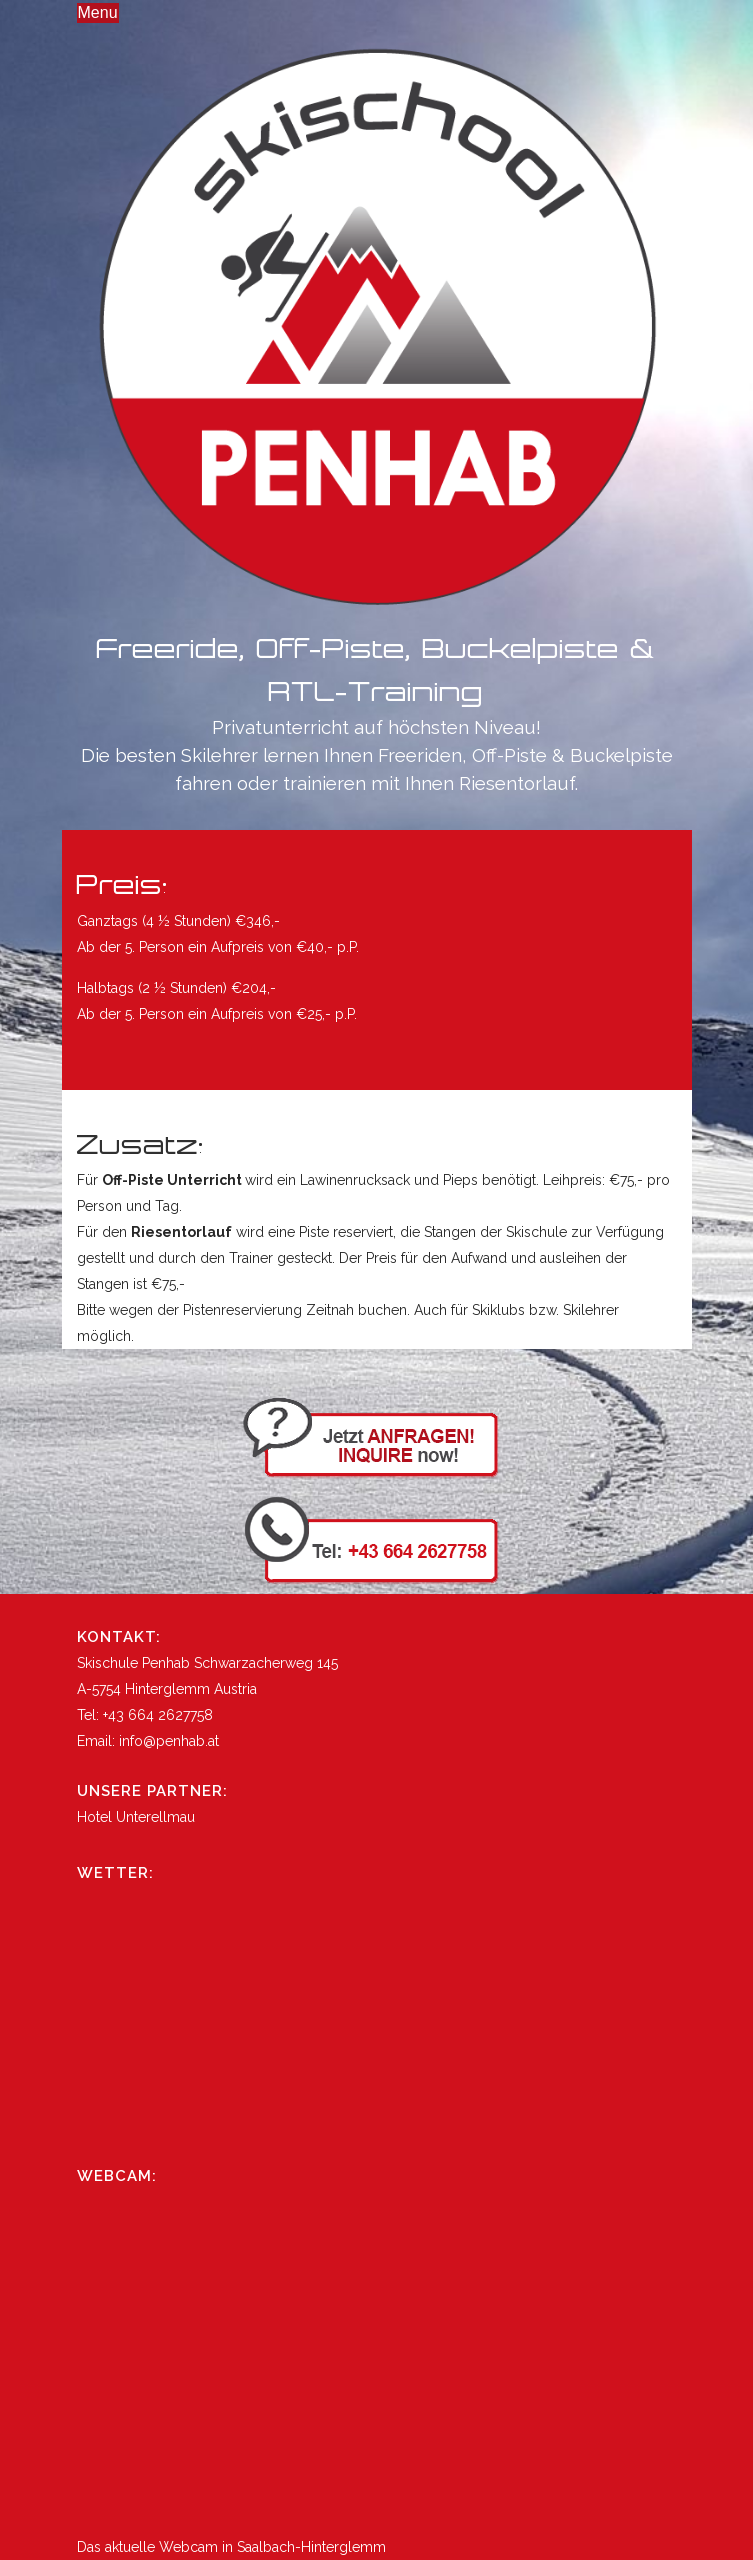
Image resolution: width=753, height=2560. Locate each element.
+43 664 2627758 (158, 1715)
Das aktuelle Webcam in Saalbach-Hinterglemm (231, 2547)
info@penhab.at (169, 1741)
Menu (98, 12)
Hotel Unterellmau (136, 1817)
